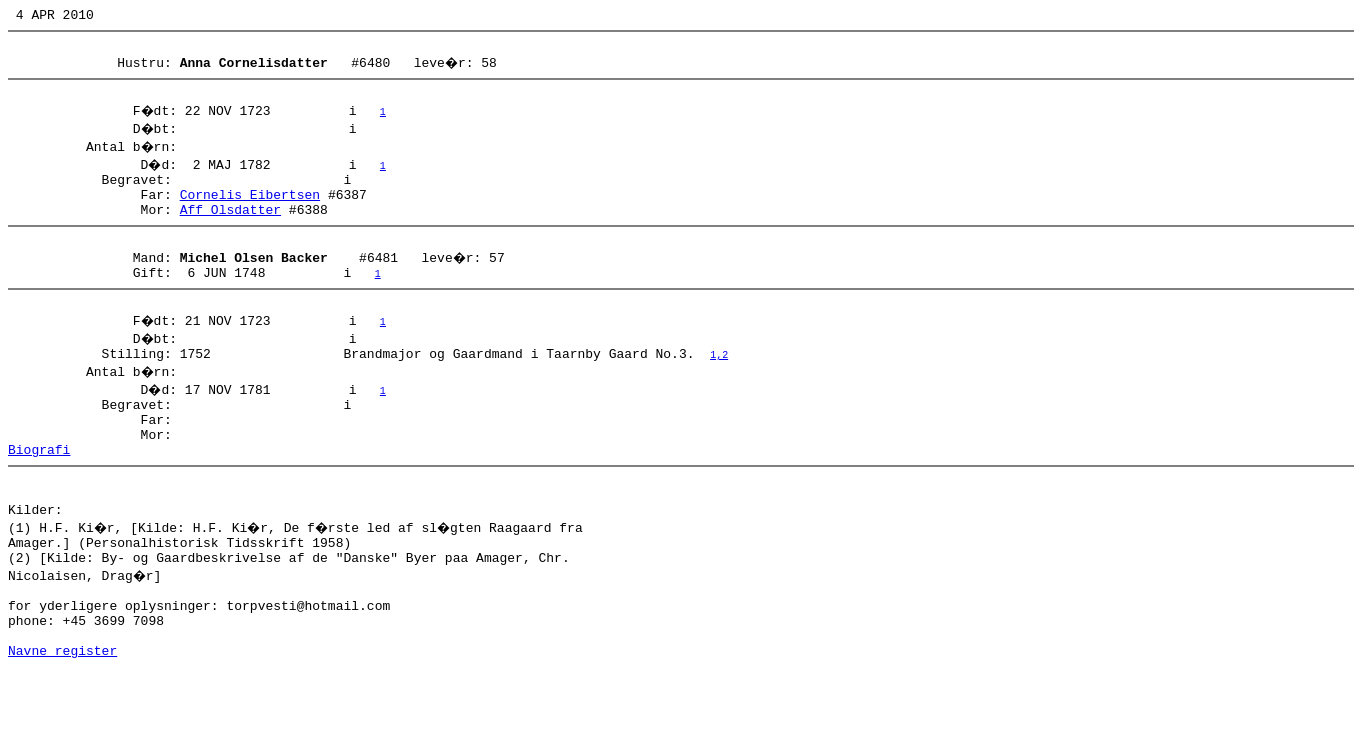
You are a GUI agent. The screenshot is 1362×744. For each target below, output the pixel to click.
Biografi (39, 491)
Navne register (62, 722)
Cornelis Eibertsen (250, 209)
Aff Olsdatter (230, 227)
